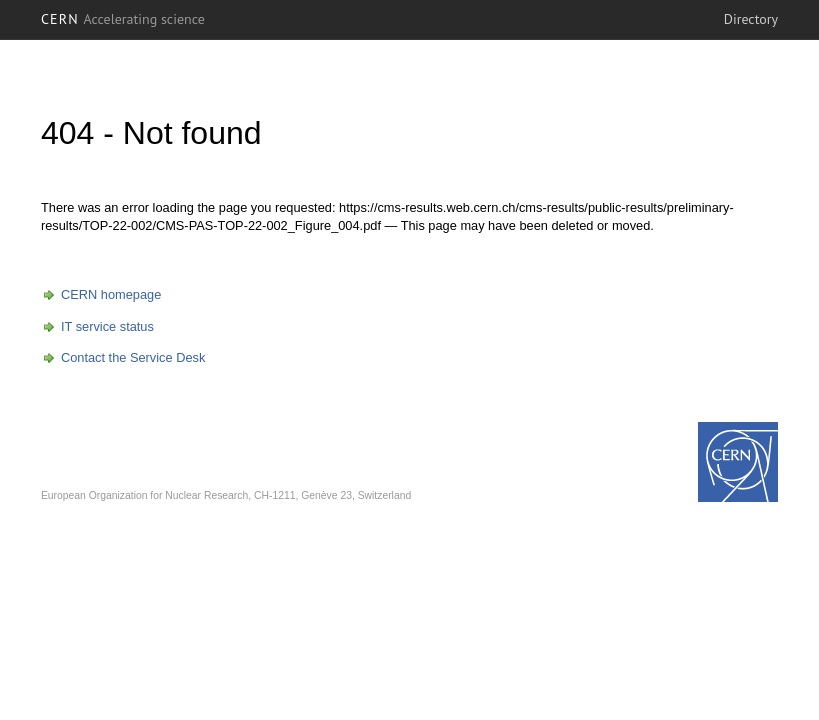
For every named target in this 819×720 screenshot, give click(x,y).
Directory (751, 19)
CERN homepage (111, 294)
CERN (123, 19)
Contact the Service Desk (133, 357)
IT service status (107, 326)
